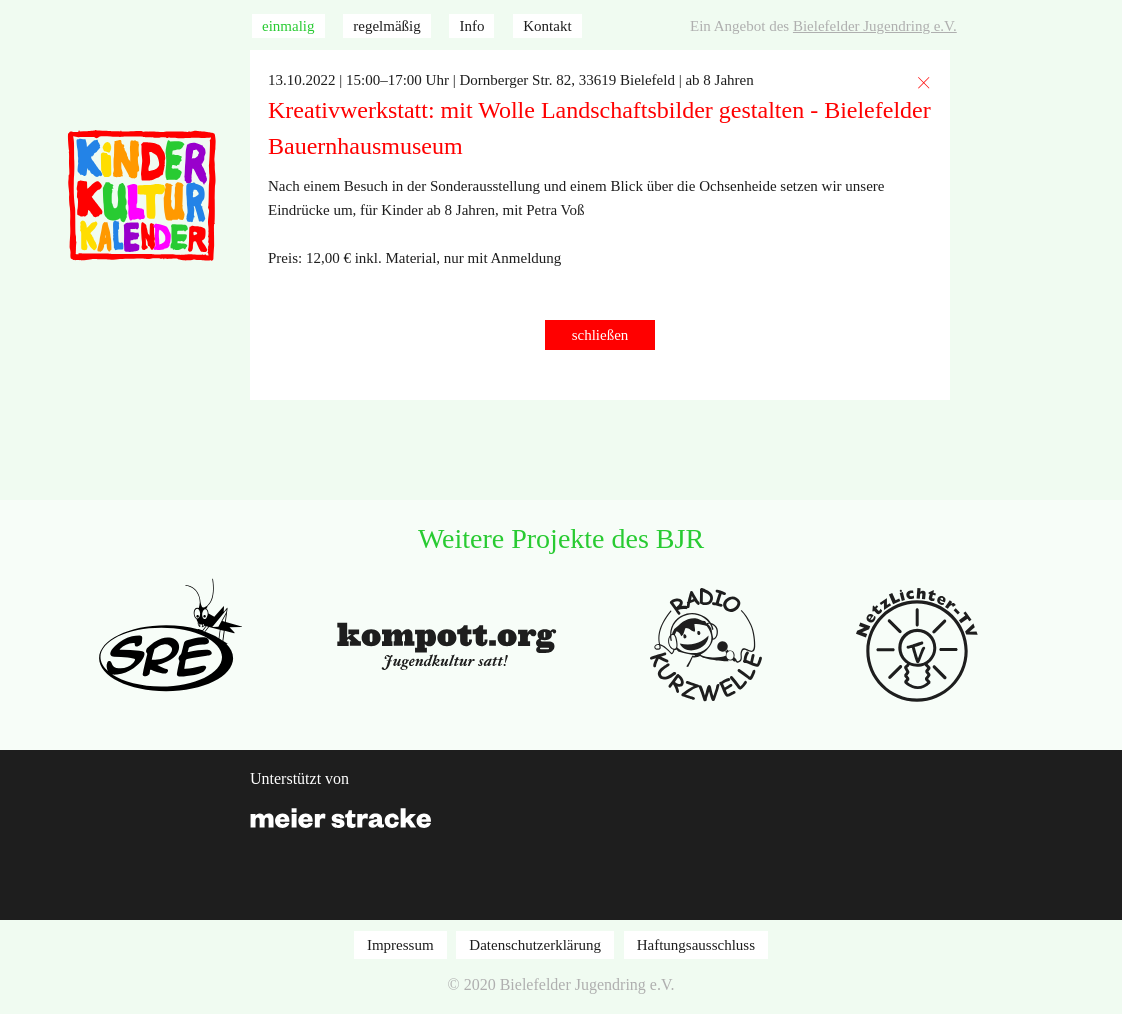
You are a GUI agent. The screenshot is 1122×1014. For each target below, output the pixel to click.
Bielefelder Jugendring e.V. (875, 26)
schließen (600, 335)
